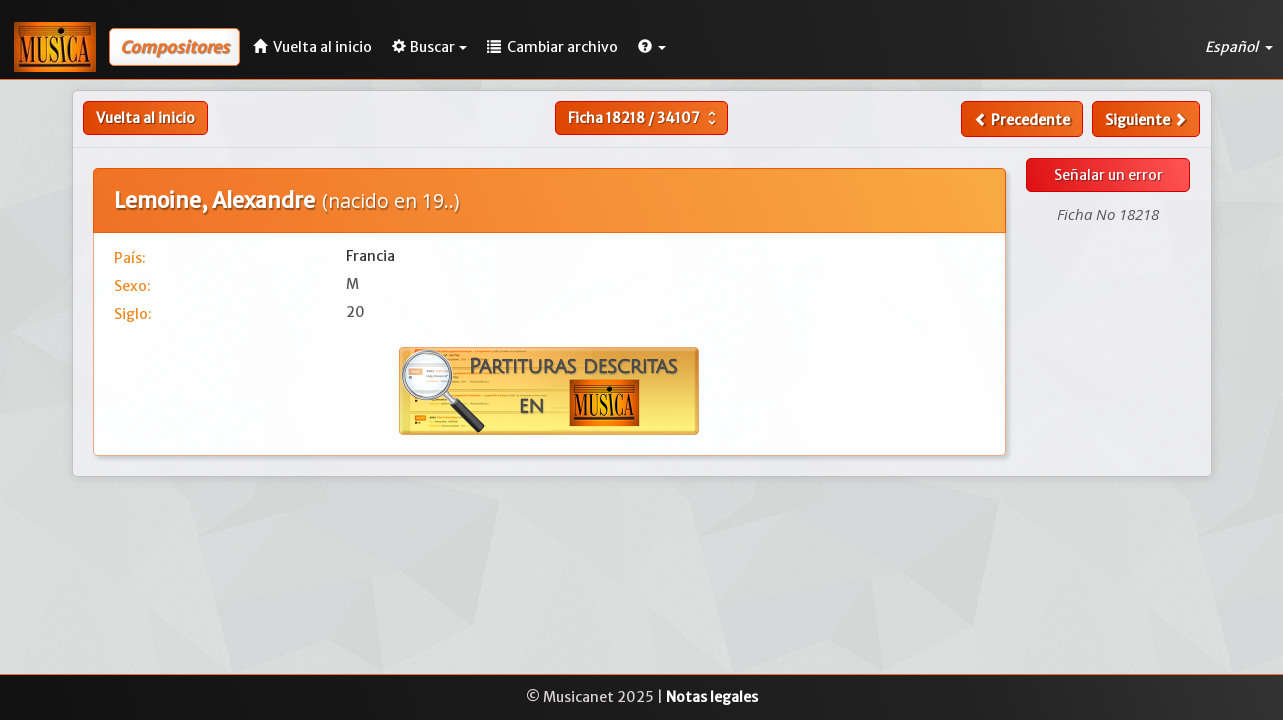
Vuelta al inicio (145, 118)
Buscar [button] (429, 47)
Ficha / (644, 118)
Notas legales (712, 697)
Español (1239, 47)
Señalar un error (1108, 175)
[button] (652, 47)
